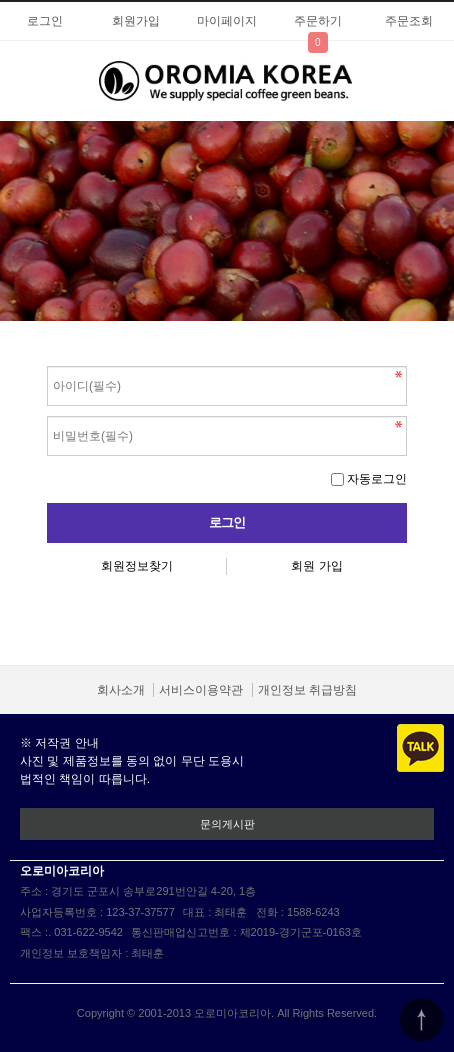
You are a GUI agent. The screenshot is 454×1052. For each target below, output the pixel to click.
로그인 (45, 21)
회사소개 (121, 690)
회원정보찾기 (137, 566)
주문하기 (318, 21)
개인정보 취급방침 (307, 690)
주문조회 (409, 21)
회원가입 (136, 21)
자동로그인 (377, 479)
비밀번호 (47, 361)
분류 (25, 79)
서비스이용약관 (201, 690)
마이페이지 (227, 21)
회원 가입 (316, 566)
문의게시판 (227, 824)
